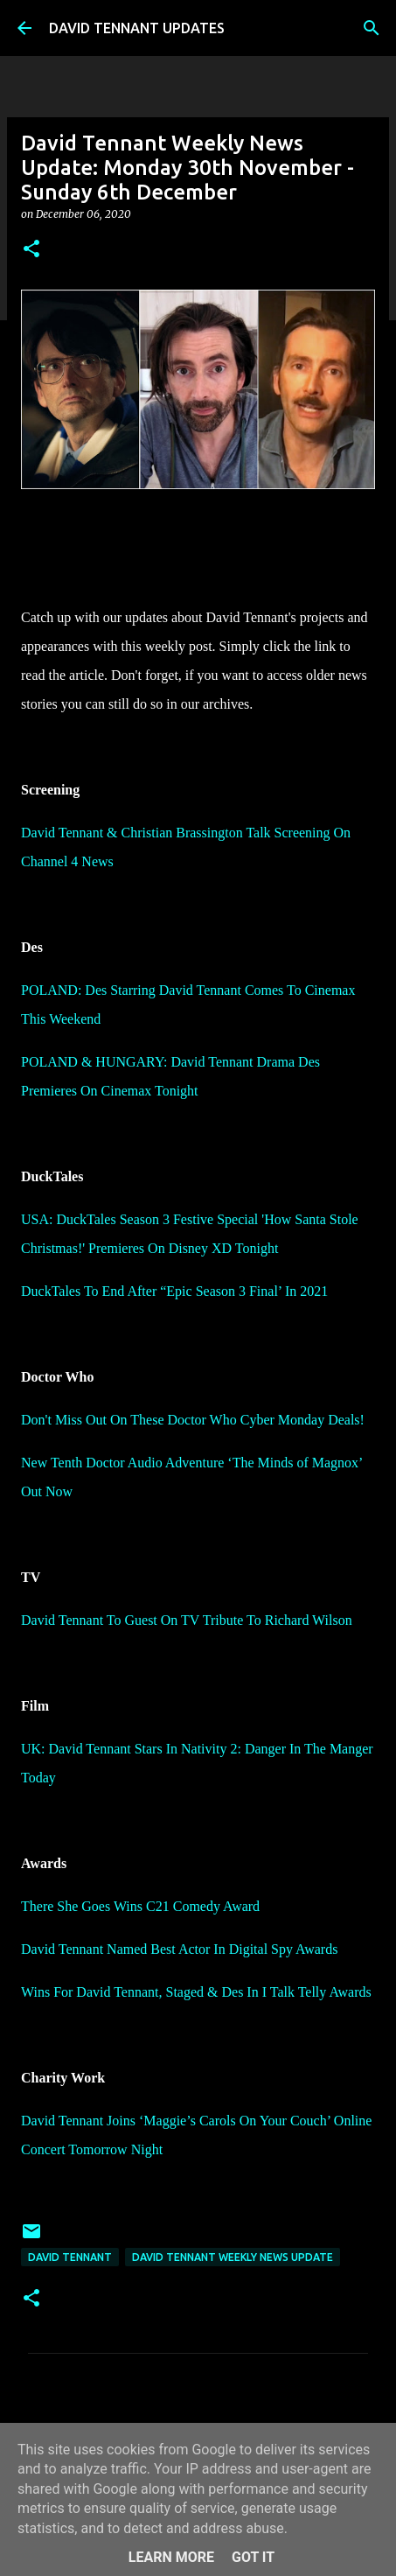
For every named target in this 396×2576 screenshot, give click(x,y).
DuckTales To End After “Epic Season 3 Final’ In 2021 (174, 1291)
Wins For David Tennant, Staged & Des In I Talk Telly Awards (196, 1991)
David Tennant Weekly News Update (232, 2257)
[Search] (371, 28)
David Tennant (70, 2257)
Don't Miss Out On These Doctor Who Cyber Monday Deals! (193, 1419)
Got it (253, 2557)
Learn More (171, 2557)
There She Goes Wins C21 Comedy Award (140, 1906)
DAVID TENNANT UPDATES (137, 28)
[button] (31, 250)
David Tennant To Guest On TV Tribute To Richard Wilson (186, 1620)
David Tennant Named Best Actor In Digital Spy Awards (179, 1949)
